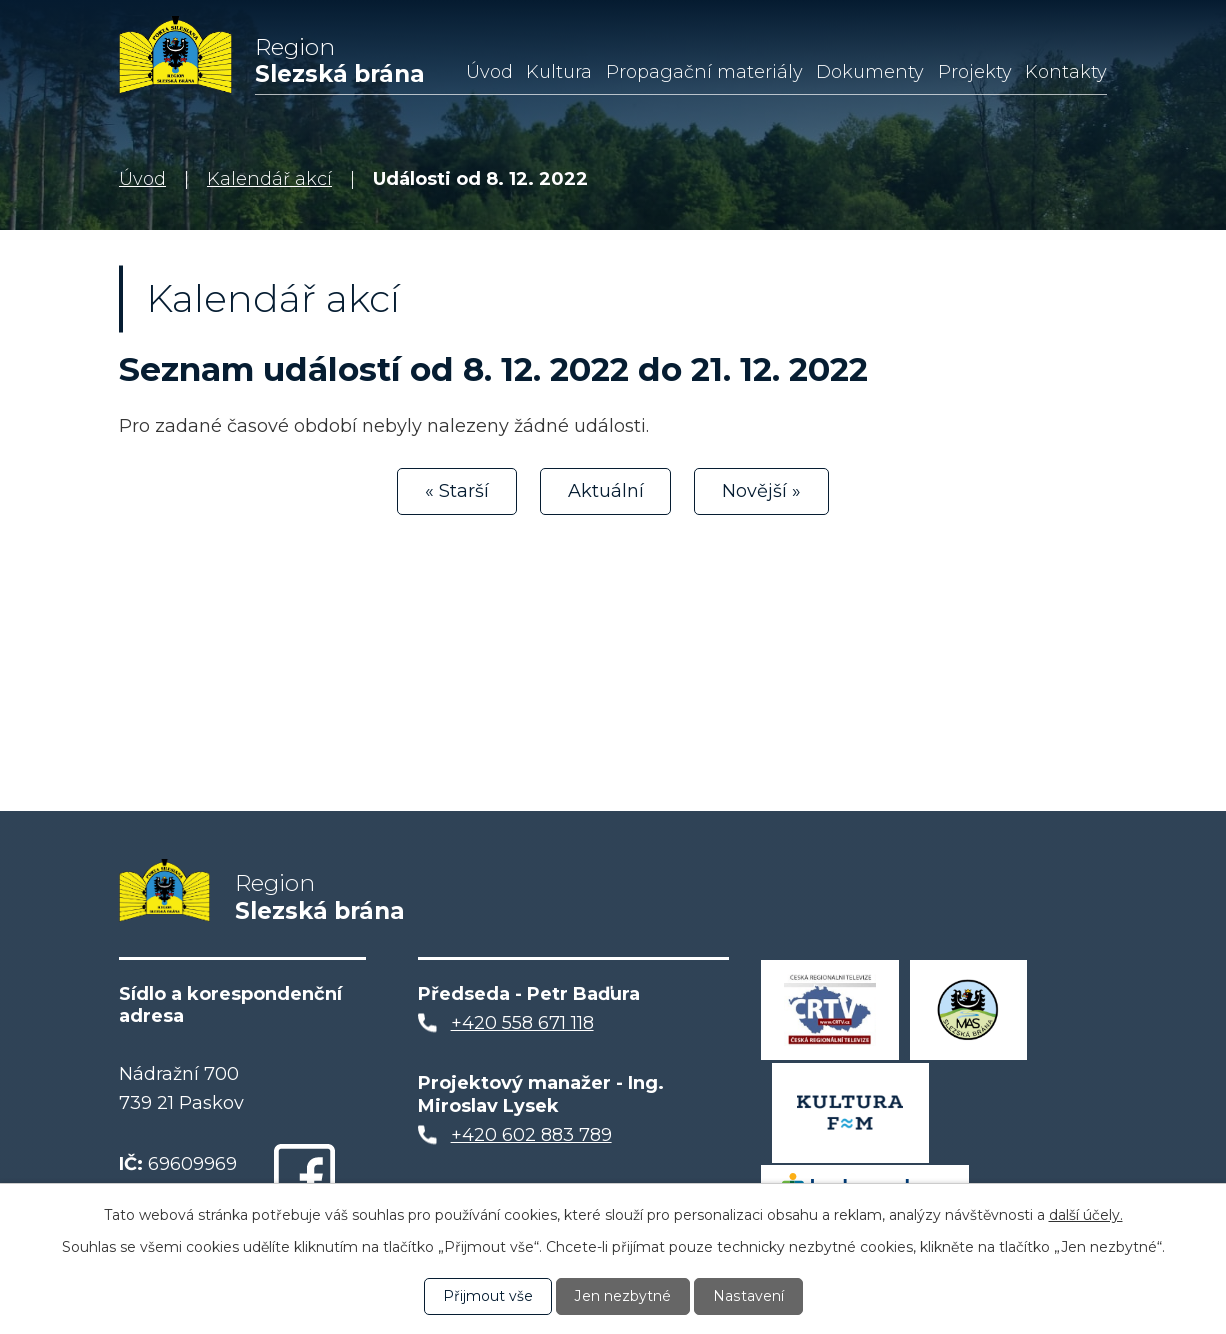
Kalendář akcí (269, 179)
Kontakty (1066, 72)
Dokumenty (870, 72)
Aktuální (606, 491)
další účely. (1086, 1215)
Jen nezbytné (623, 1296)
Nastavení (748, 1296)
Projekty (975, 72)
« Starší (457, 491)
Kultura (559, 72)
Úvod (489, 72)
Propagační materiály (704, 72)
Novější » (762, 491)
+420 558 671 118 (522, 1026)
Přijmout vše (488, 1296)
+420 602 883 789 (531, 1137)
